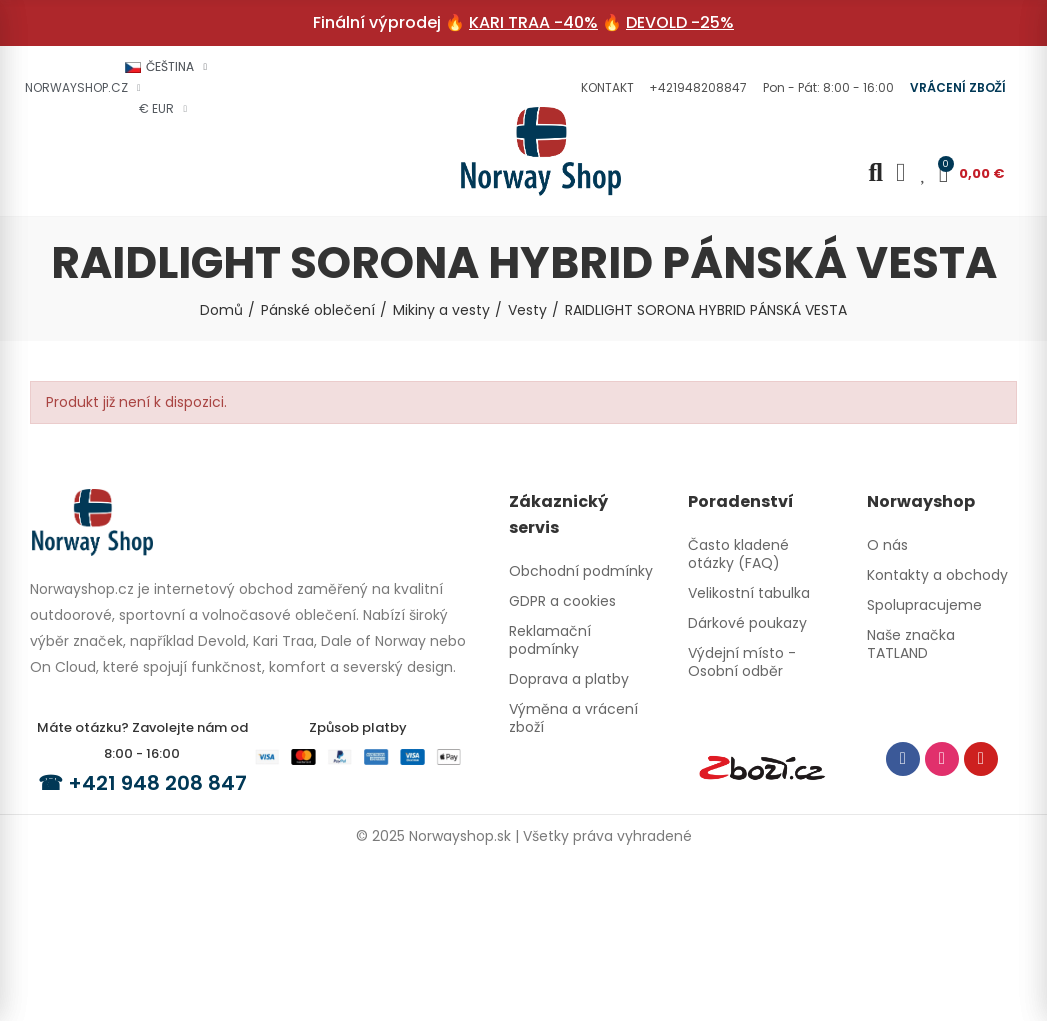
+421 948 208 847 (157, 783)
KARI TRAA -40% (533, 22)
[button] (605, 88)
